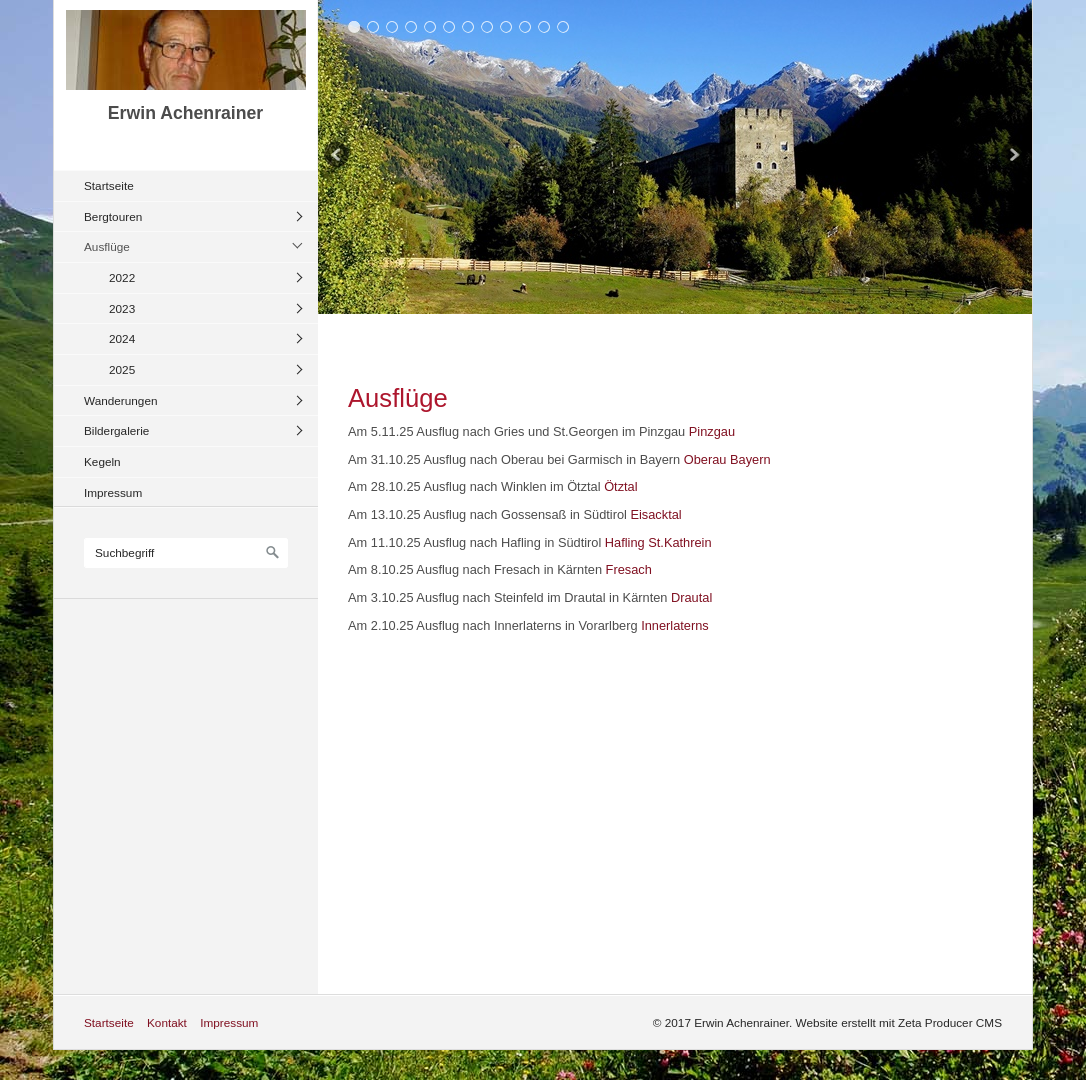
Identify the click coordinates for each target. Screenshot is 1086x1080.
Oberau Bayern (727, 459)
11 (544, 26)
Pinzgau (712, 431)
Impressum (113, 492)
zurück (338, 157)
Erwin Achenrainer (185, 113)
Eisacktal (655, 514)
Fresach (629, 569)
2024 (122, 338)
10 (525, 26)
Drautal (691, 597)
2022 (122, 277)
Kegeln (102, 461)
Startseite (109, 185)
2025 (122, 369)
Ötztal (620, 486)
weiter (1012, 157)
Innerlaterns (675, 625)
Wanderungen (120, 400)
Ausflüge (107, 246)
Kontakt (167, 1022)
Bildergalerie (116, 430)
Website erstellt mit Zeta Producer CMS (899, 1022)
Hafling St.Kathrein (658, 542)
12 (563, 26)
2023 (122, 308)
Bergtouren (113, 216)
